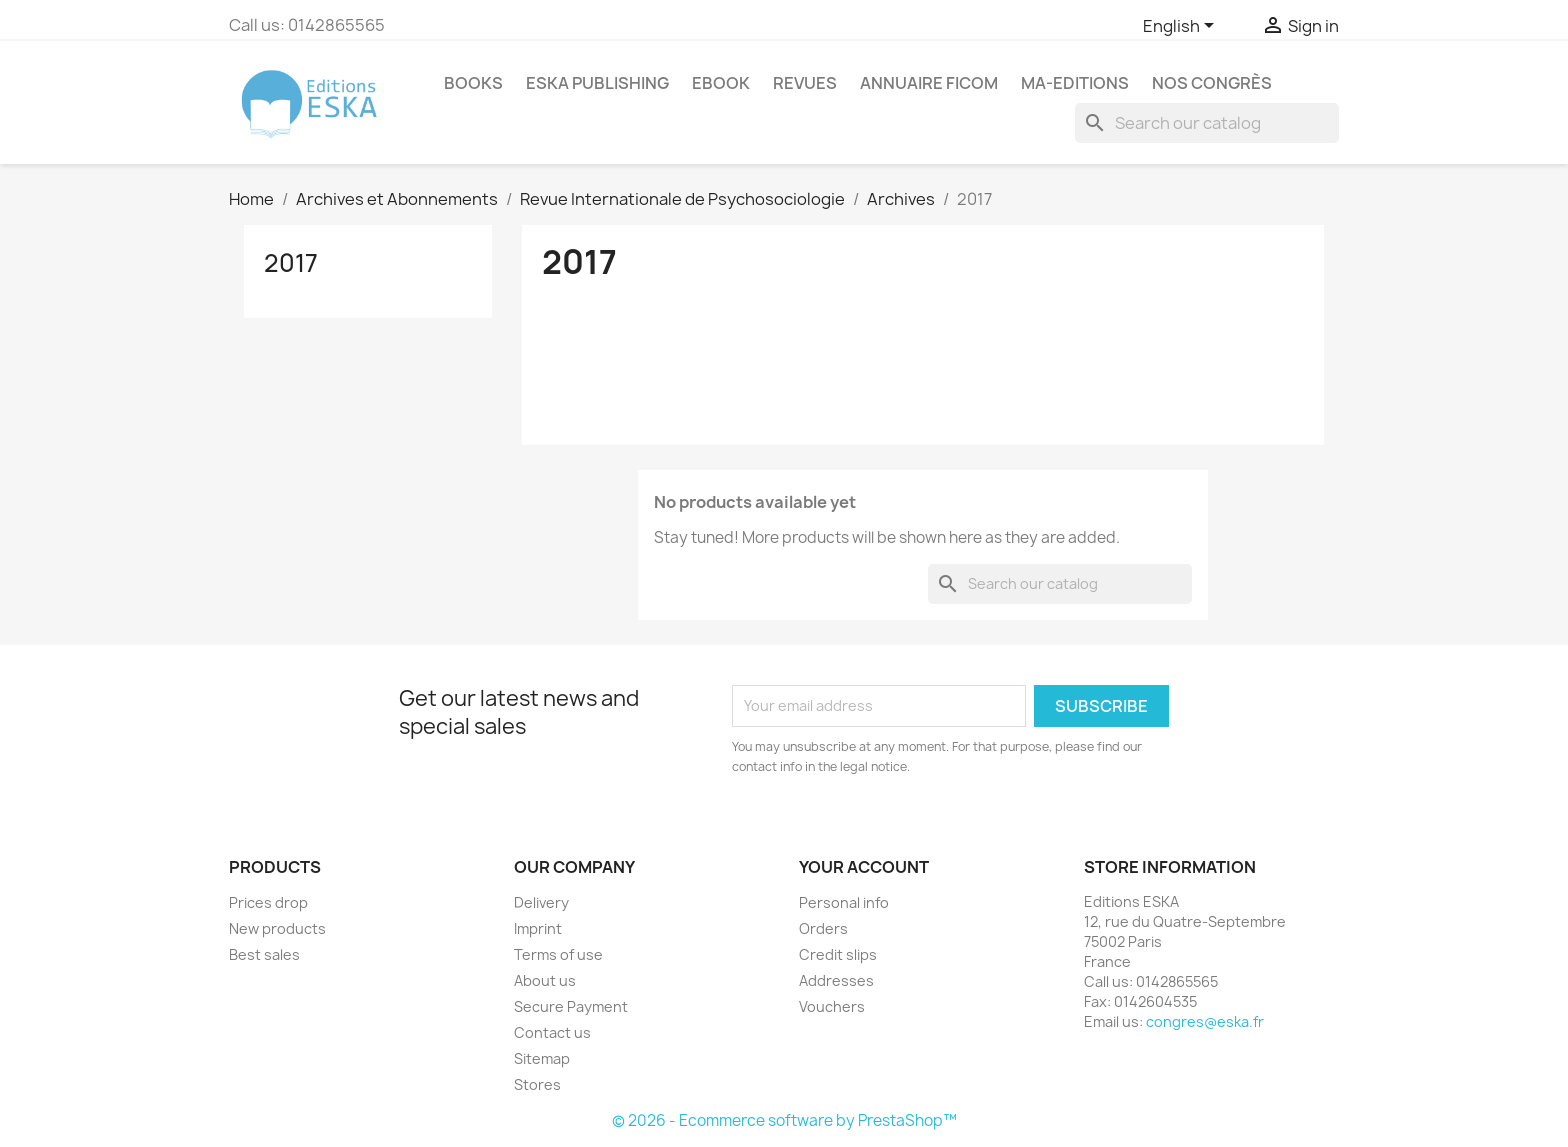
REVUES (805, 83)
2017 (291, 263)
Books (473, 83)
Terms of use (558, 954)
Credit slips (838, 954)
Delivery (541, 902)
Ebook (721, 83)
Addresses (836, 980)
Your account (864, 867)
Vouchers (832, 1006)
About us (545, 980)
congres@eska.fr (1205, 1021)
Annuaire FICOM (929, 83)
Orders (823, 928)
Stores (537, 1084)
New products (277, 928)
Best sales (264, 954)
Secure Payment (571, 1006)
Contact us (552, 1032)
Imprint (538, 928)
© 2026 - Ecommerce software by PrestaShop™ (784, 1120)
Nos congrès (1212, 83)
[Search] (1207, 123)
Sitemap (542, 1058)
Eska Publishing (597, 83)
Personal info (844, 902)
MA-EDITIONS (1075, 83)
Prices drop (268, 902)
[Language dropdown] (1182, 27)
